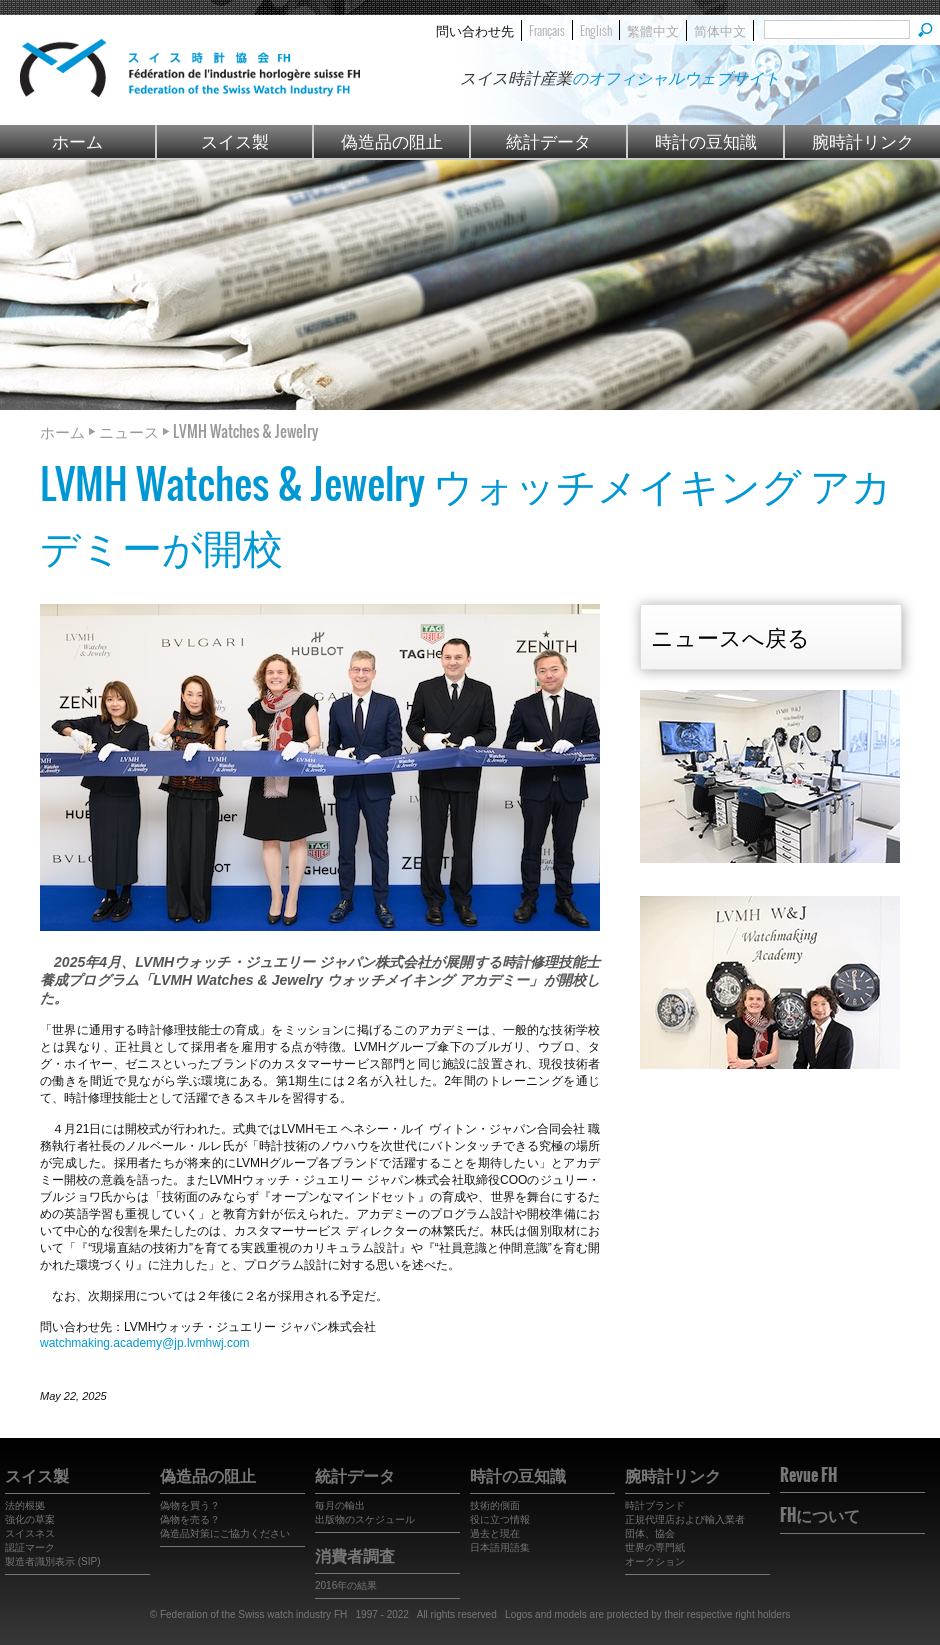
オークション (655, 1561)
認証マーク (30, 1547)
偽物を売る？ (190, 1519)
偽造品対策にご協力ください (225, 1533)
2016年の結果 (346, 1585)
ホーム (77, 140)
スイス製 (235, 140)
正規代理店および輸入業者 (685, 1519)
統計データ (548, 140)
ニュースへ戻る (730, 636)
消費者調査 (355, 1555)
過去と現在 (495, 1533)
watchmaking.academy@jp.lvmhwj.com (145, 1343)
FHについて (820, 1515)
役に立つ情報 (500, 1519)
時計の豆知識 (706, 140)
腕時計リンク (863, 140)
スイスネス (30, 1533)
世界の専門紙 (655, 1547)
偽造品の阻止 (392, 140)
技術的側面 (495, 1505)
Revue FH (808, 1475)
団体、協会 (650, 1533)
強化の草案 (30, 1519)
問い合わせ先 (475, 30)
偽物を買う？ (190, 1505)
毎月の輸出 (340, 1505)
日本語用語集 (500, 1547)
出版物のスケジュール (365, 1519)
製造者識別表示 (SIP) (53, 1561)
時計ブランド (655, 1505)
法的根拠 (25, 1505)
